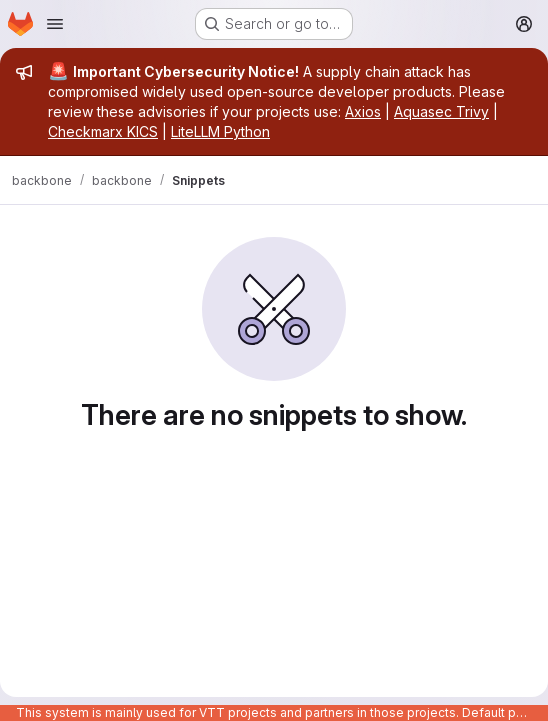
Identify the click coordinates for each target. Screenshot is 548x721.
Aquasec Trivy (441, 111)
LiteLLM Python (220, 131)
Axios (363, 111)
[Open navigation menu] (55, 24)
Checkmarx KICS (103, 131)
